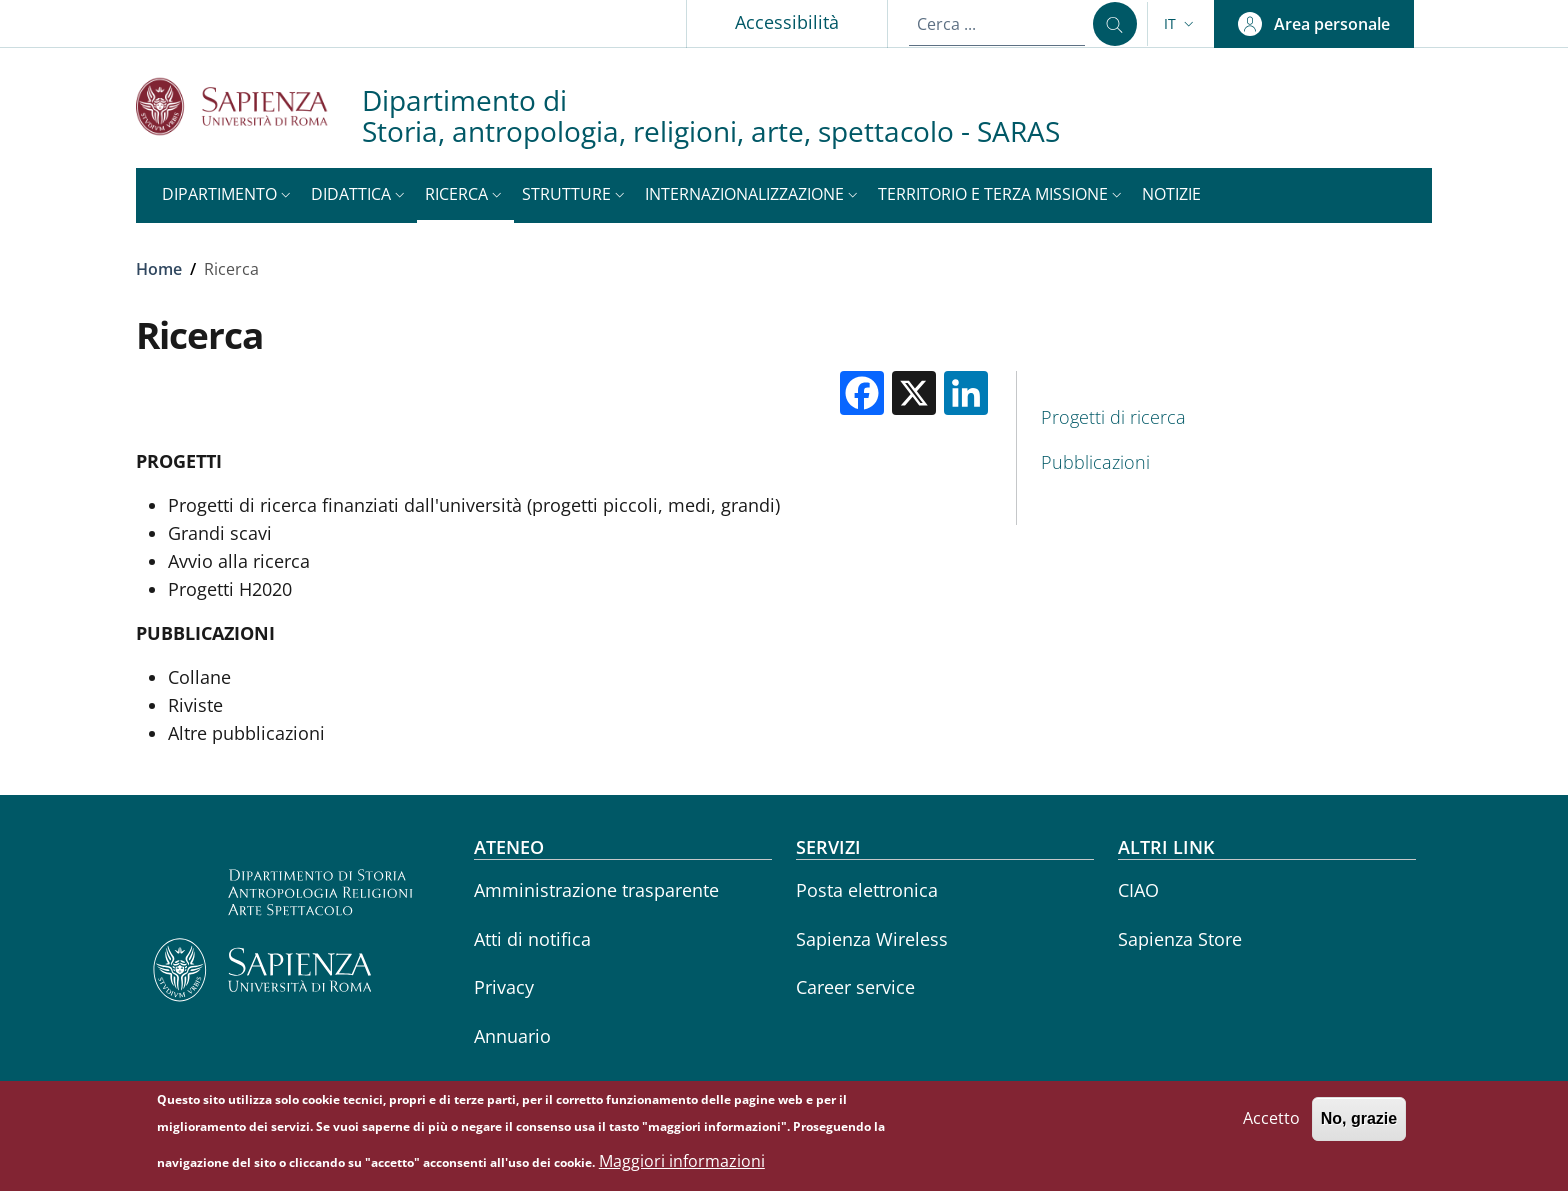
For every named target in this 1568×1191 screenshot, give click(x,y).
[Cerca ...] (1115, 24)
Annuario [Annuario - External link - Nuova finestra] (512, 1036)
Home (159, 269)
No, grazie (1359, 1124)
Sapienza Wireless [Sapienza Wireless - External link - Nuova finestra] (872, 939)
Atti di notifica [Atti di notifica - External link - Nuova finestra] (532, 939)
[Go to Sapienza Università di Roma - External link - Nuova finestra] (249, 106)
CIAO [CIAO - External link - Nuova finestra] (1138, 890)
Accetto (1271, 1124)
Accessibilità (787, 22)
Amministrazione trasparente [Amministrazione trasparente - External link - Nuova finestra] (596, 890)
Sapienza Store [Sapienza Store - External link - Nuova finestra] (1180, 939)
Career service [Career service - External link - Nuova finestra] (855, 987)
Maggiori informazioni (682, 1166)
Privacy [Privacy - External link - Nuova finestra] (504, 987)
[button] (1181, 24)
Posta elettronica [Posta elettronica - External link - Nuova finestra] (867, 890)
